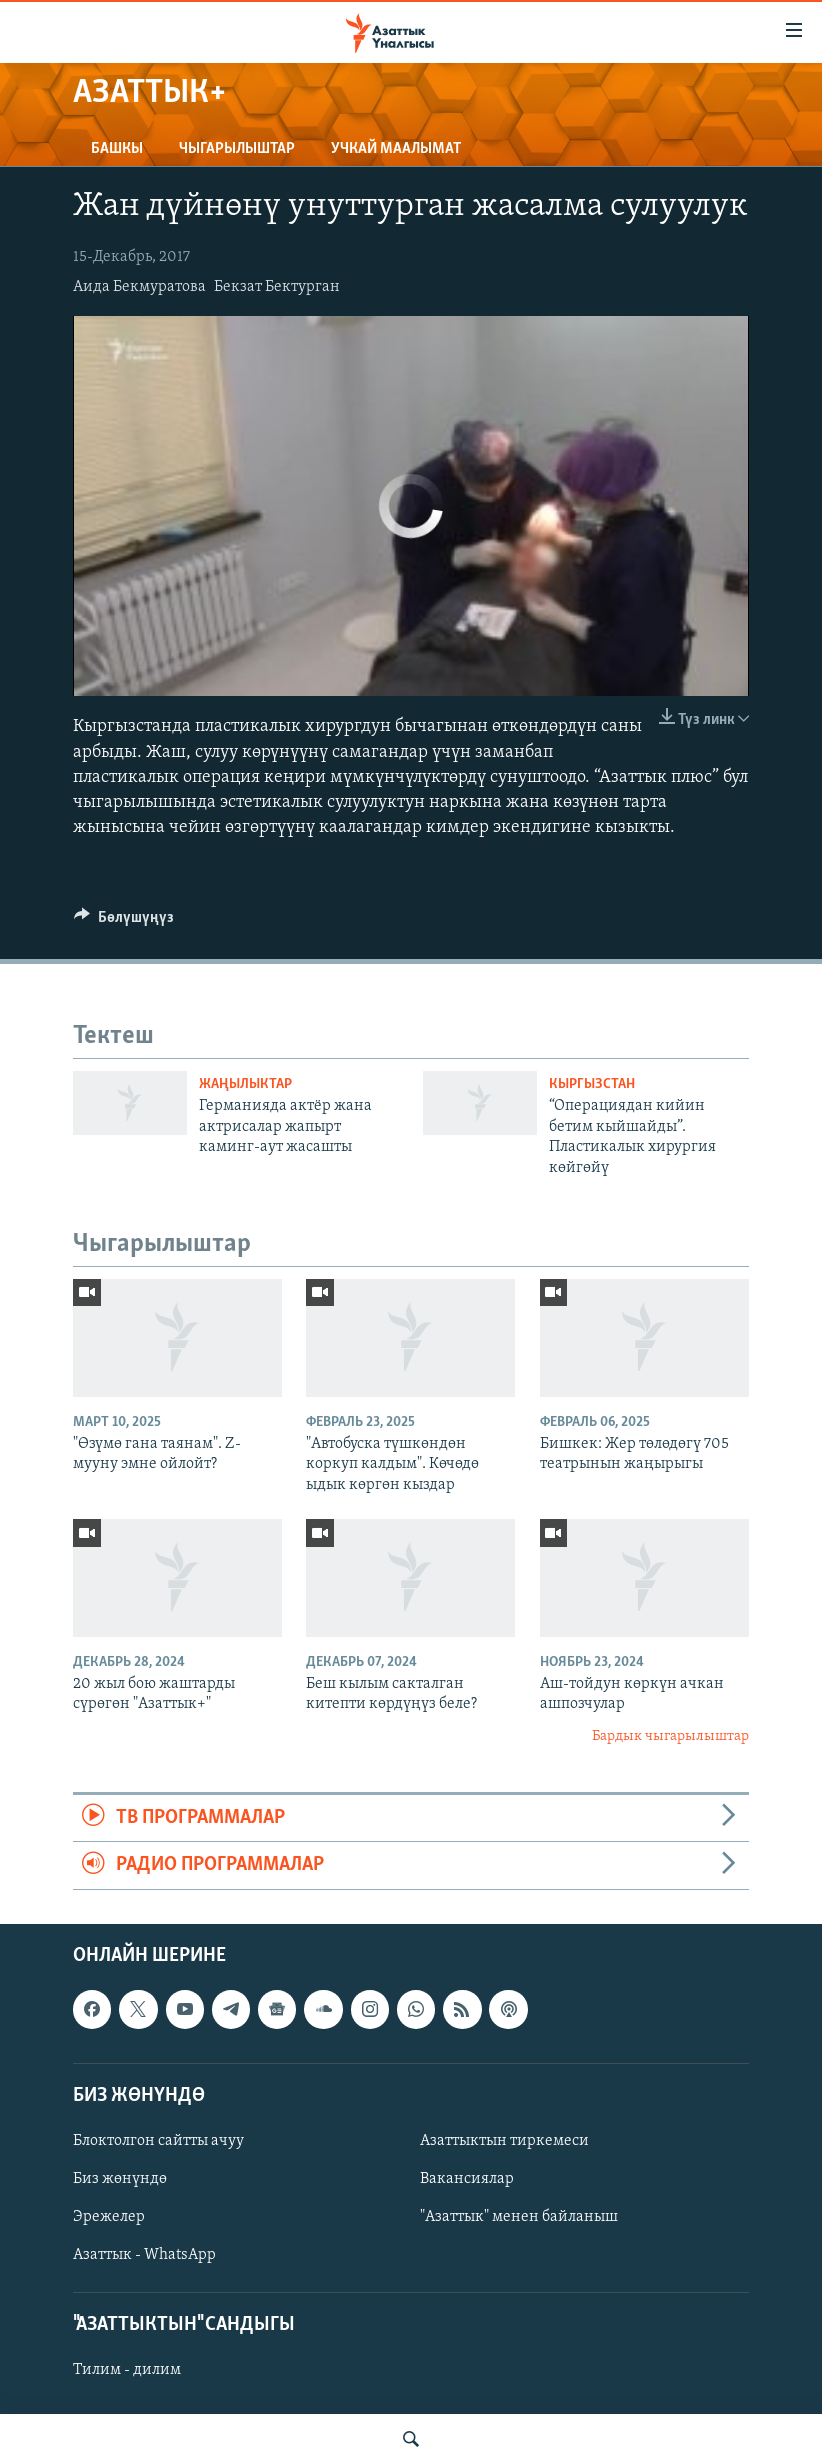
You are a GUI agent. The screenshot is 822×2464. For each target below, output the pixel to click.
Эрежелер (109, 2217)
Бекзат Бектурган (277, 287)
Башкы (117, 149)
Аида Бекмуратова (139, 287)
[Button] (124, 922)
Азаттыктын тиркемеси (504, 2141)
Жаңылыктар (245, 1084)
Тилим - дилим (127, 2370)
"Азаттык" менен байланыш (519, 2217)
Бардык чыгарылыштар (670, 1736)
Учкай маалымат (396, 149)
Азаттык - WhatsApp (144, 2255)
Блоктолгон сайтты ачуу (158, 2141)
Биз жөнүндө (120, 2179)
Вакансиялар (467, 2179)
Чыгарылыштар (237, 149)
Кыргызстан (592, 1084)
